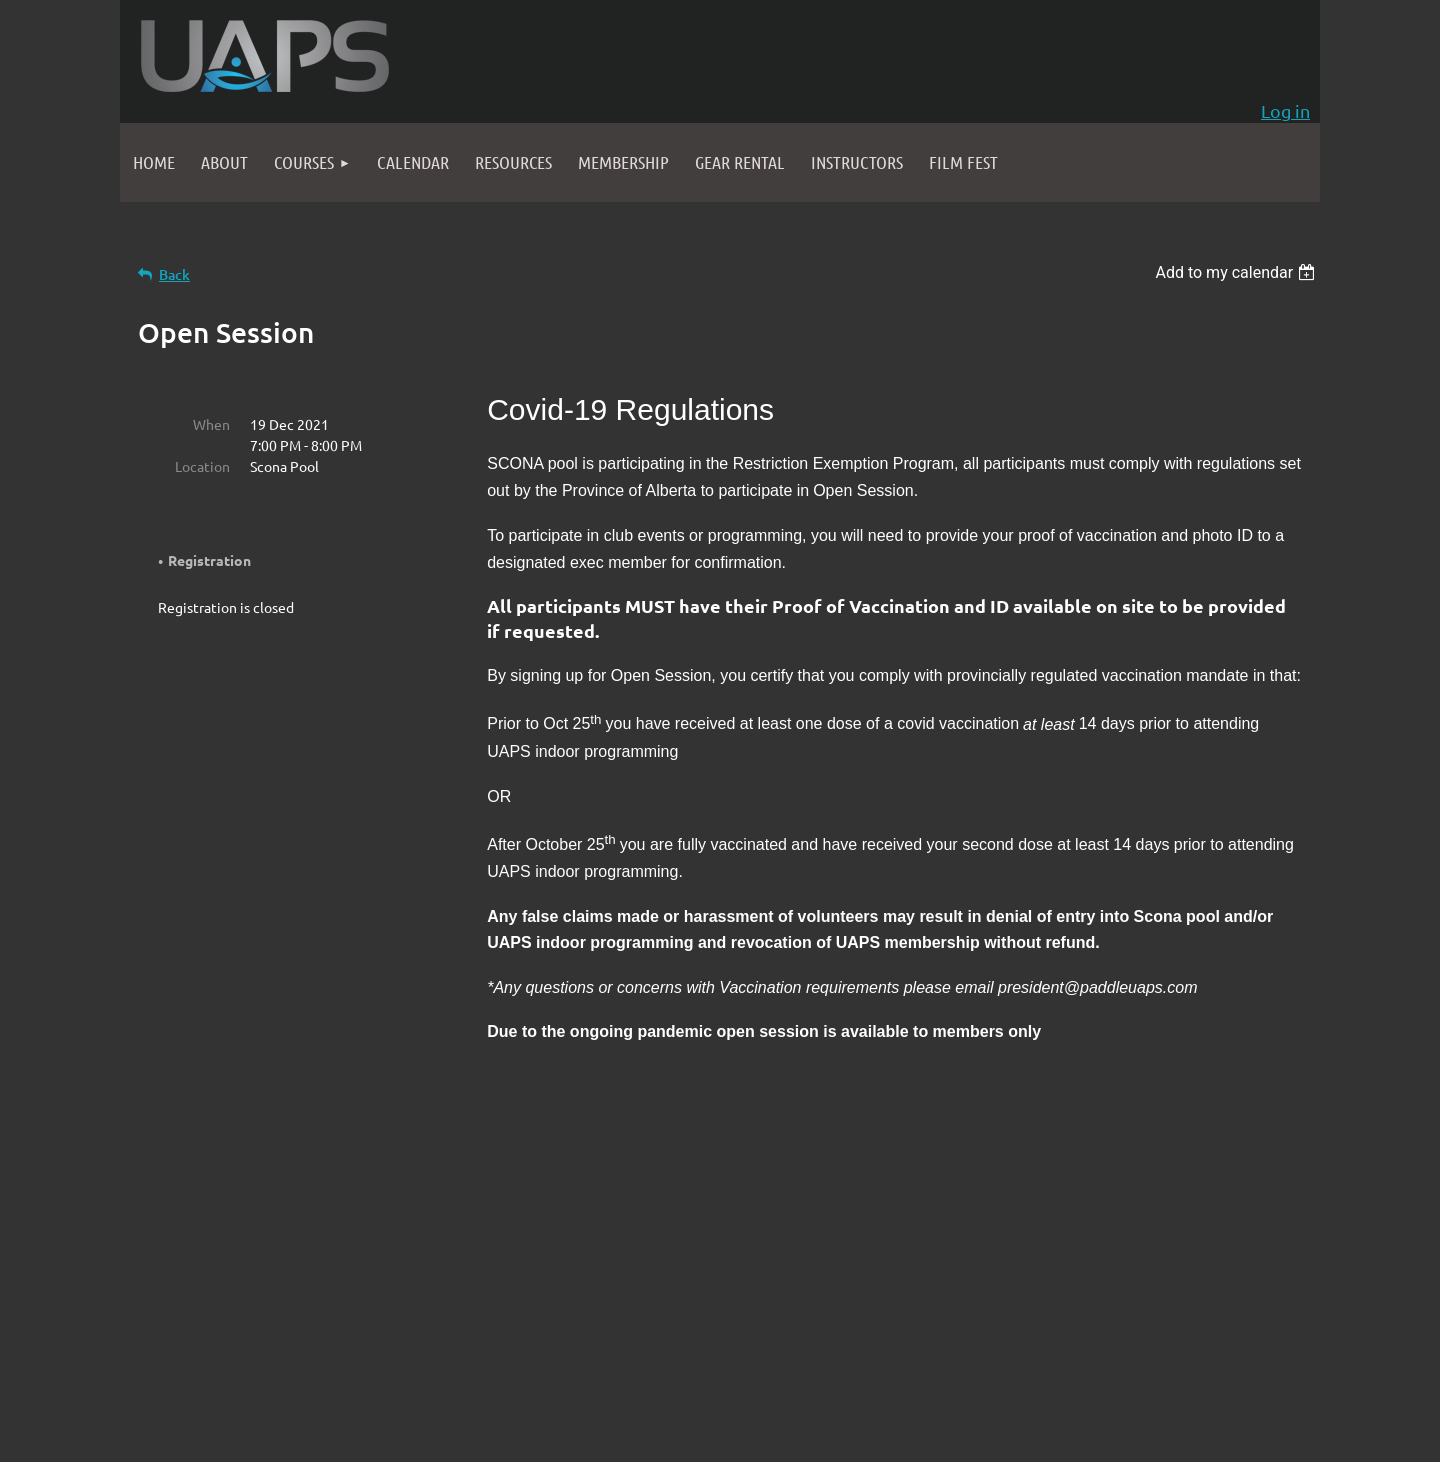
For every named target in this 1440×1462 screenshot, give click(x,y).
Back (174, 274)
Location (202, 466)
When (211, 424)
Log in (1285, 110)
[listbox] (1237, 272)
